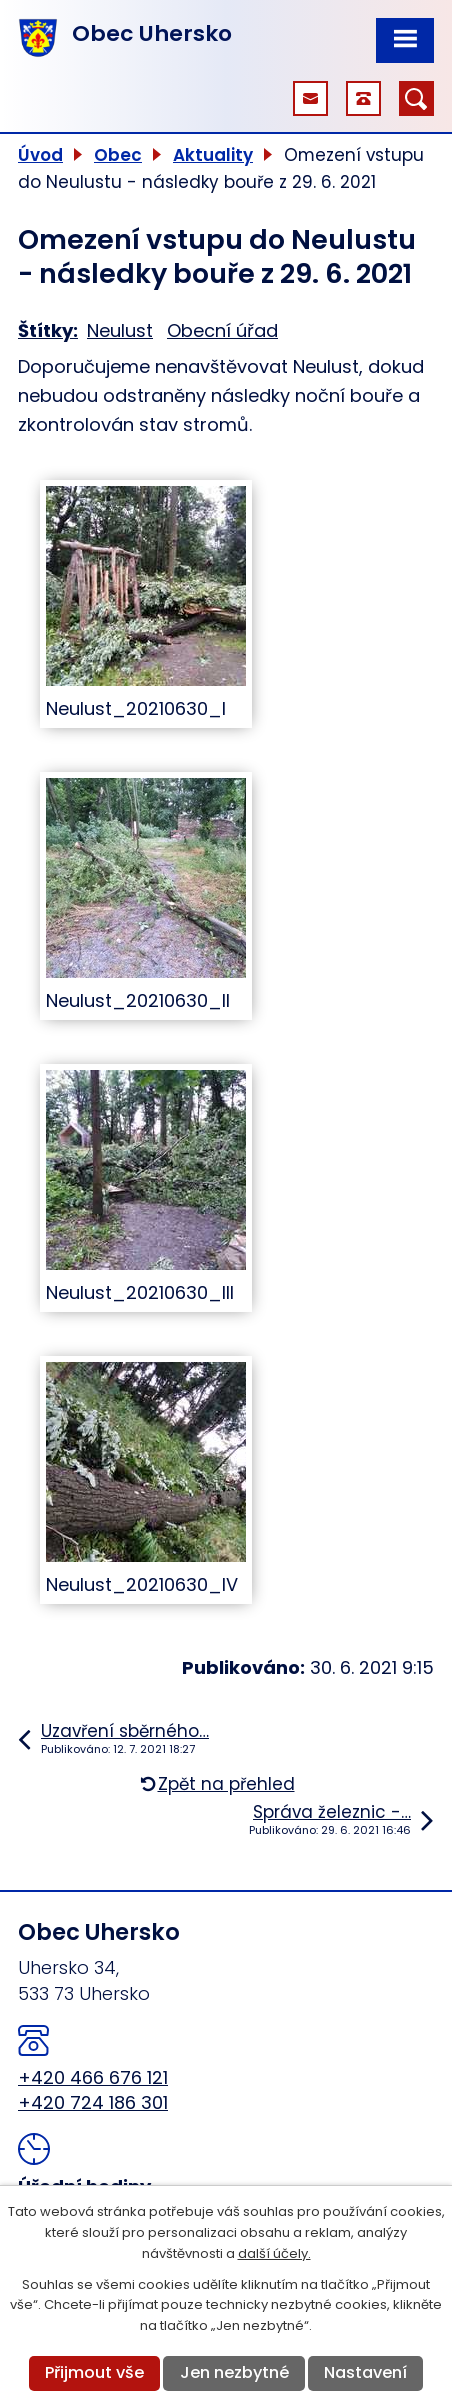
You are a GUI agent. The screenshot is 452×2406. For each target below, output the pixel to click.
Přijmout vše (94, 2372)
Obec (118, 155)
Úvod (40, 155)
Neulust (120, 330)
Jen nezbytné (234, 2372)
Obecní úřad (222, 330)
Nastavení (365, 2372)
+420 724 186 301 (93, 2102)
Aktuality (213, 155)
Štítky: (48, 330)
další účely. (274, 2253)
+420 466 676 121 (93, 2077)
